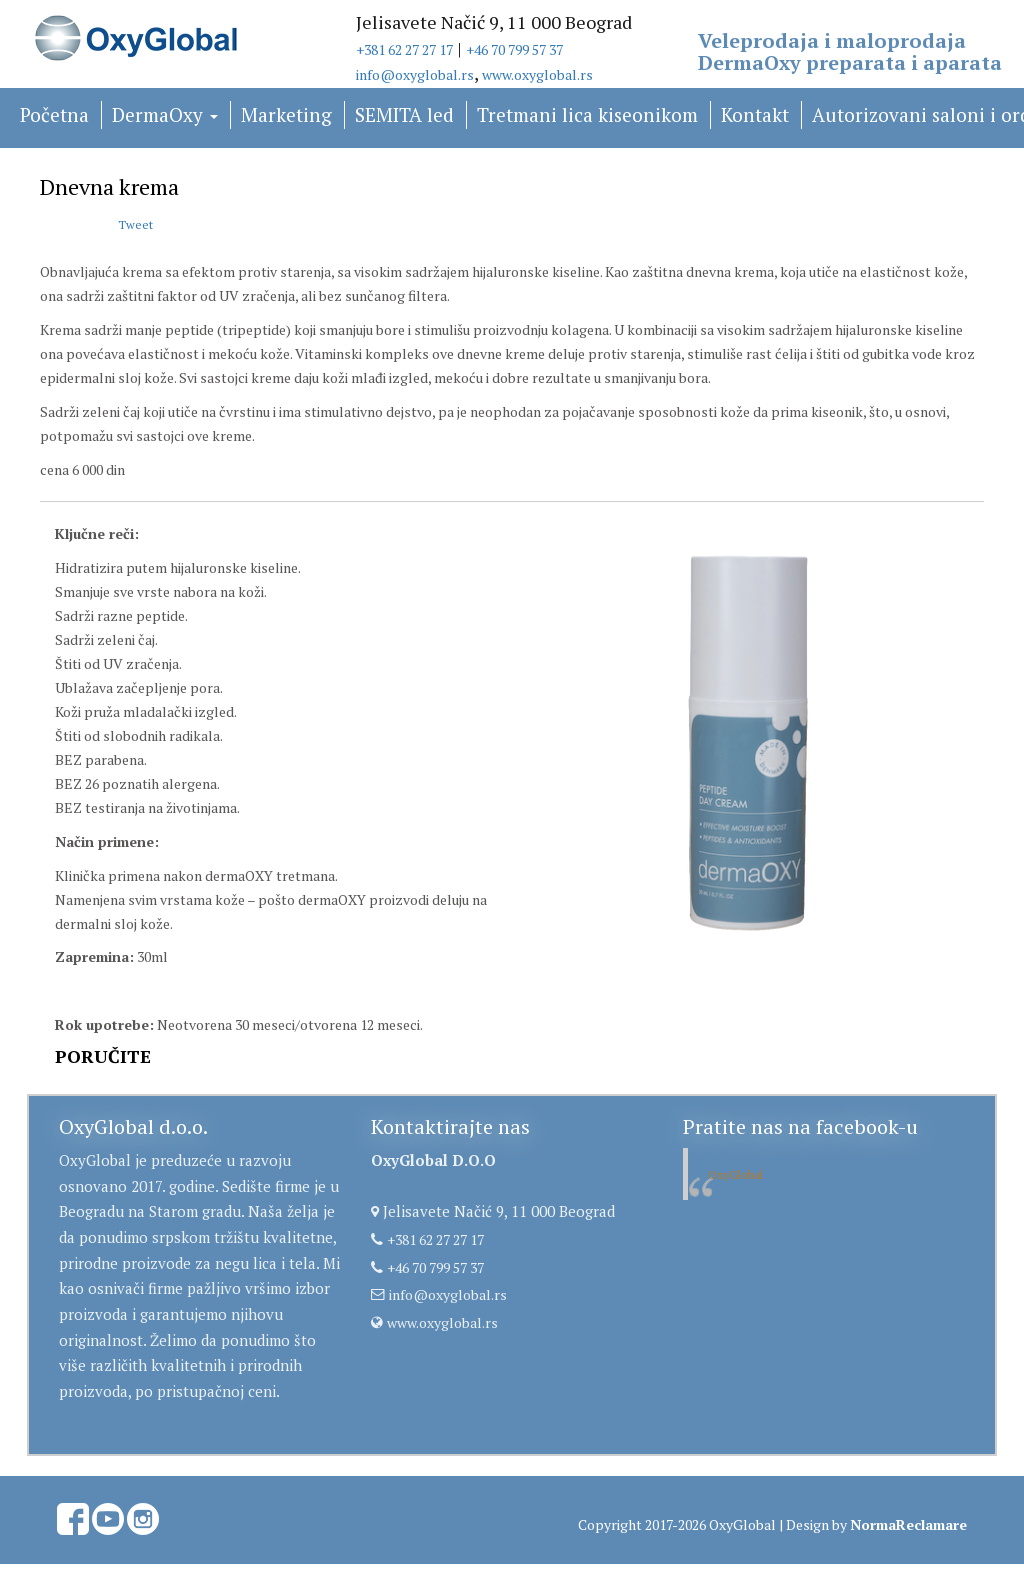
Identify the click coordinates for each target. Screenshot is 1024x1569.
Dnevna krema (109, 186)
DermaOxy (165, 114)
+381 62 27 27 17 (404, 49)
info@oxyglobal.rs (415, 74)
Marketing (286, 114)
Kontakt (755, 114)
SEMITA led (404, 114)
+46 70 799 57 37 (514, 49)
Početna (54, 114)
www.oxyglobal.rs (537, 74)
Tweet (135, 224)
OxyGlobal (735, 1174)
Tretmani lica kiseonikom (587, 114)
